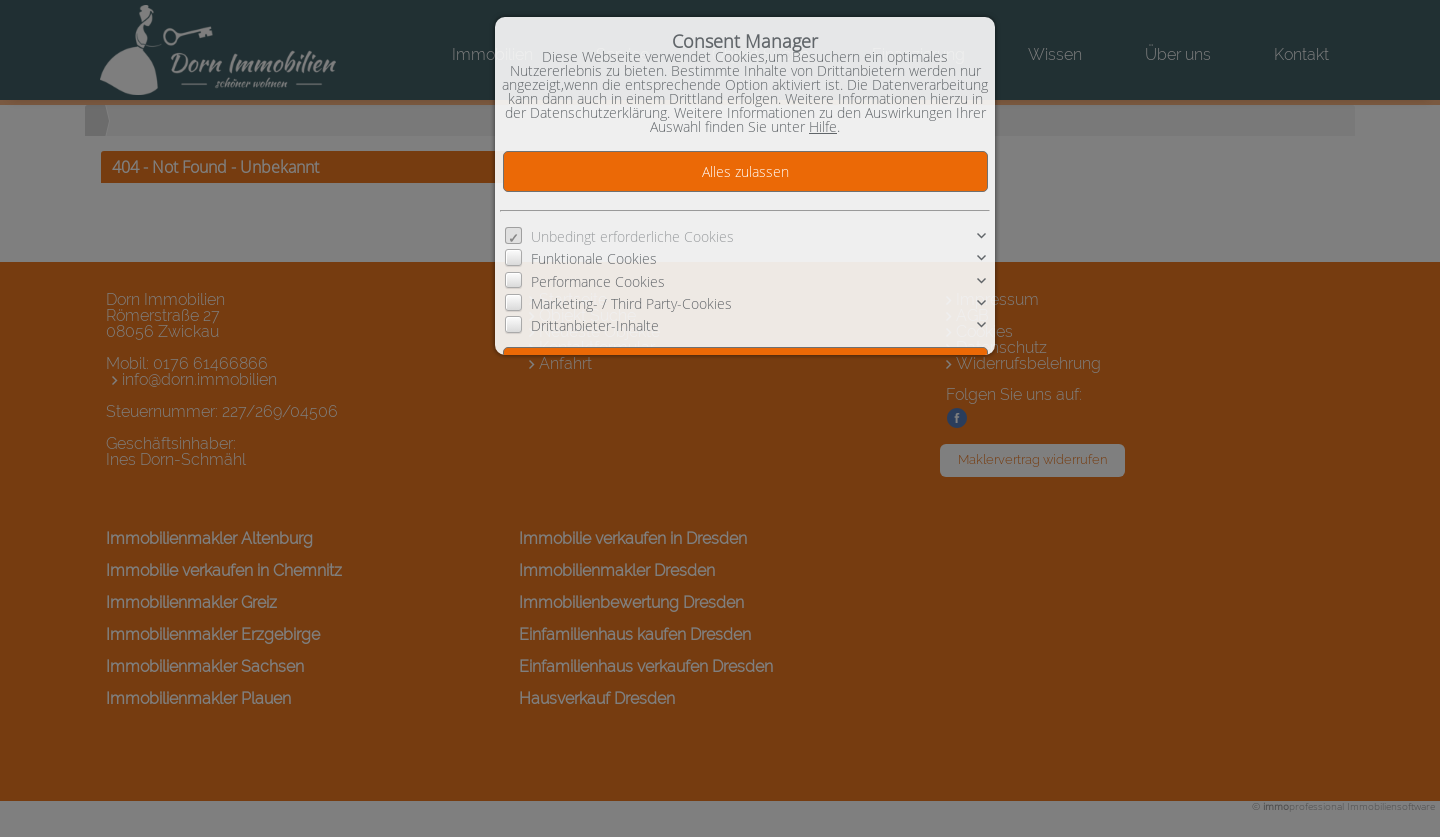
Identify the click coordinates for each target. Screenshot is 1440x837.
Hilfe (823, 126)
